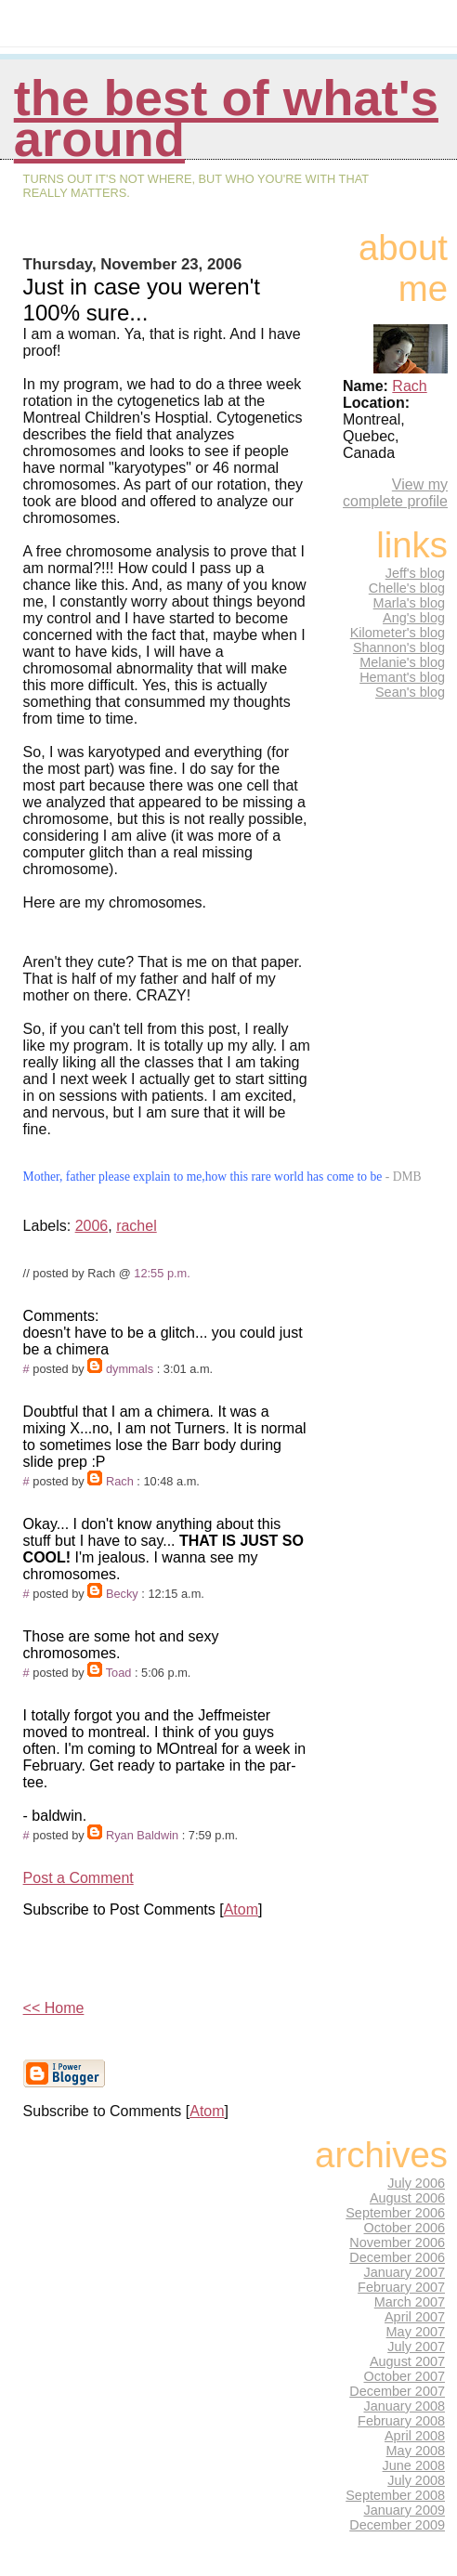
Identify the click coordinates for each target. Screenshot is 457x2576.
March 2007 (409, 2302)
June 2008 (414, 2465)
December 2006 (397, 2257)
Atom (241, 1909)
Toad (119, 1673)
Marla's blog (409, 602)
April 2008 (415, 2435)
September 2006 (395, 2212)
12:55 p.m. (161, 1273)
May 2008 (415, 2450)
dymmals (129, 1369)
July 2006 (416, 2183)
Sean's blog (410, 692)
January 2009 (405, 2510)
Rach (120, 1481)
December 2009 (397, 2524)
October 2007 (405, 2376)
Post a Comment (78, 1878)
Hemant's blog (402, 677)
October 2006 (405, 2227)
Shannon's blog (399, 647)
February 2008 (401, 2420)
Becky (122, 1594)
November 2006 (397, 2242)
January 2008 (405, 2406)
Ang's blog (414, 617)
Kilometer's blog (397, 632)
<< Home (54, 2008)
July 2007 (416, 2346)
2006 (92, 1226)
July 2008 (416, 2480)
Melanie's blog (402, 662)
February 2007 (401, 2287)
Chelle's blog (407, 588)
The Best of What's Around (226, 118)
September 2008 (395, 2495)
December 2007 (397, 2391)
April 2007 (415, 2316)
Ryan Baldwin (142, 1835)
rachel (136, 1226)
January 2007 (405, 2272)
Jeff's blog (415, 573)
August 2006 (407, 2197)
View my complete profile (395, 493)
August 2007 (407, 2361)
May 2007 (415, 2331)
